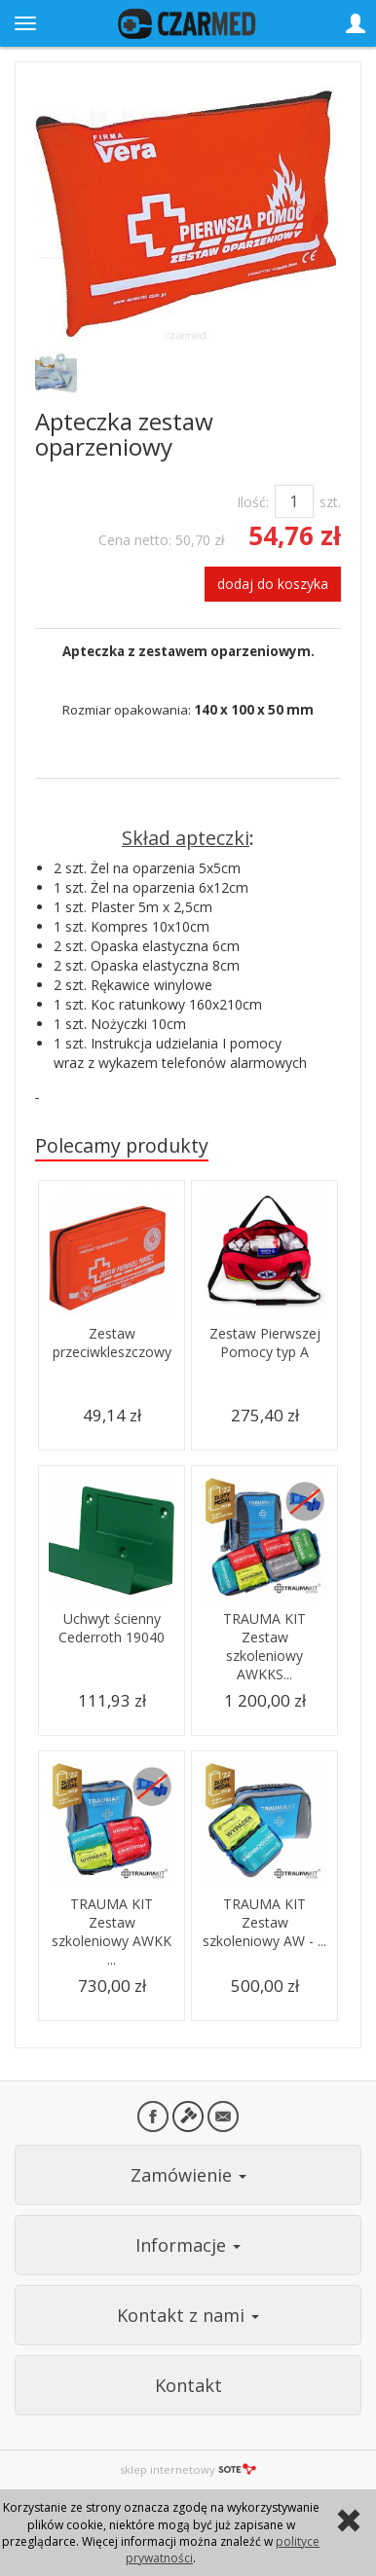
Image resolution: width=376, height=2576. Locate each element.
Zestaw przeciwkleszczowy (112, 1342)
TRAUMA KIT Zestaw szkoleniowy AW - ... (264, 1922)
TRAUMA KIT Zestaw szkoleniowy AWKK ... (111, 1932)
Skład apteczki (185, 838)
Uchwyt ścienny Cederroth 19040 (111, 1627)
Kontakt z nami (188, 2315)
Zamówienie (188, 2175)
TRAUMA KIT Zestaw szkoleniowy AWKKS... (264, 1646)
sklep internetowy (188, 2469)
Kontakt (188, 2385)
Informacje (188, 2245)
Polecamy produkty (121, 1145)
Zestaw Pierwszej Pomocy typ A (264, 1342)
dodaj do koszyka (272, 583)
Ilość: (253, 502)
